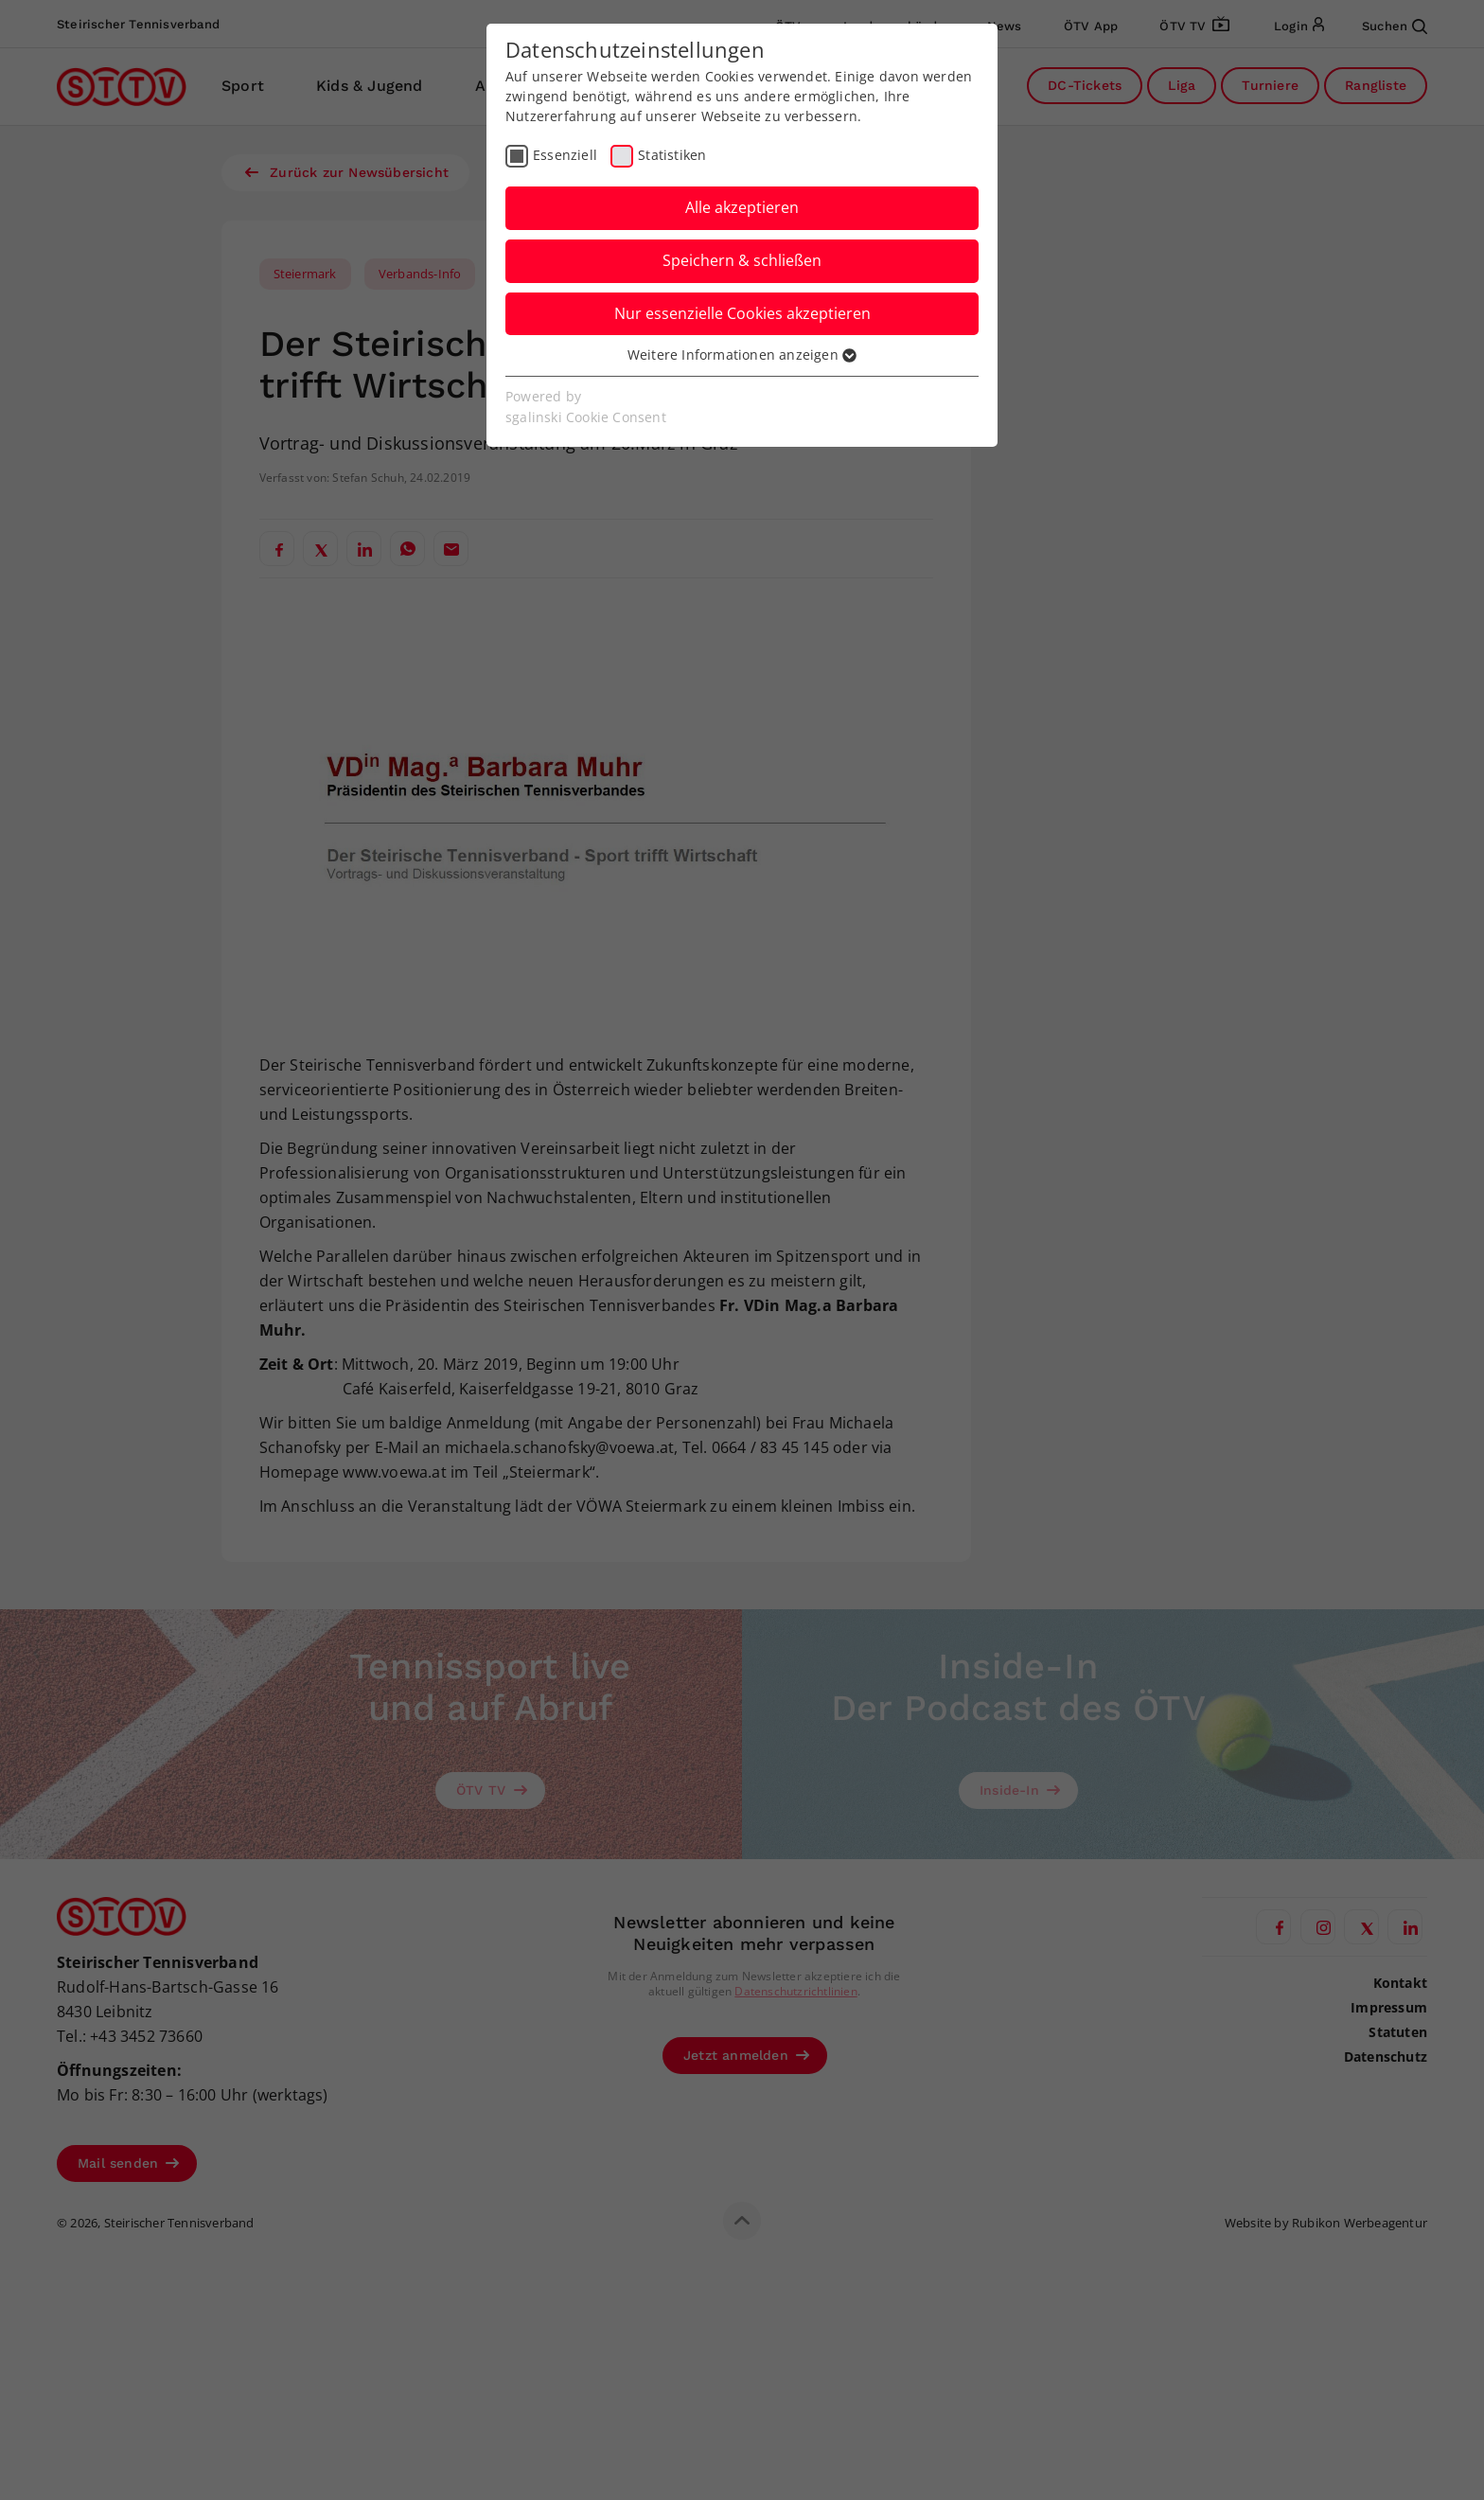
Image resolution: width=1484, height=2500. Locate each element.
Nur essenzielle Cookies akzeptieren (742, 313)
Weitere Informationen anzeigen (742, 354)
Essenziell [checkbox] (565, 155)
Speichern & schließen (742, 260)
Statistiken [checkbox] (672, 155)
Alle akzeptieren (742, 207)
